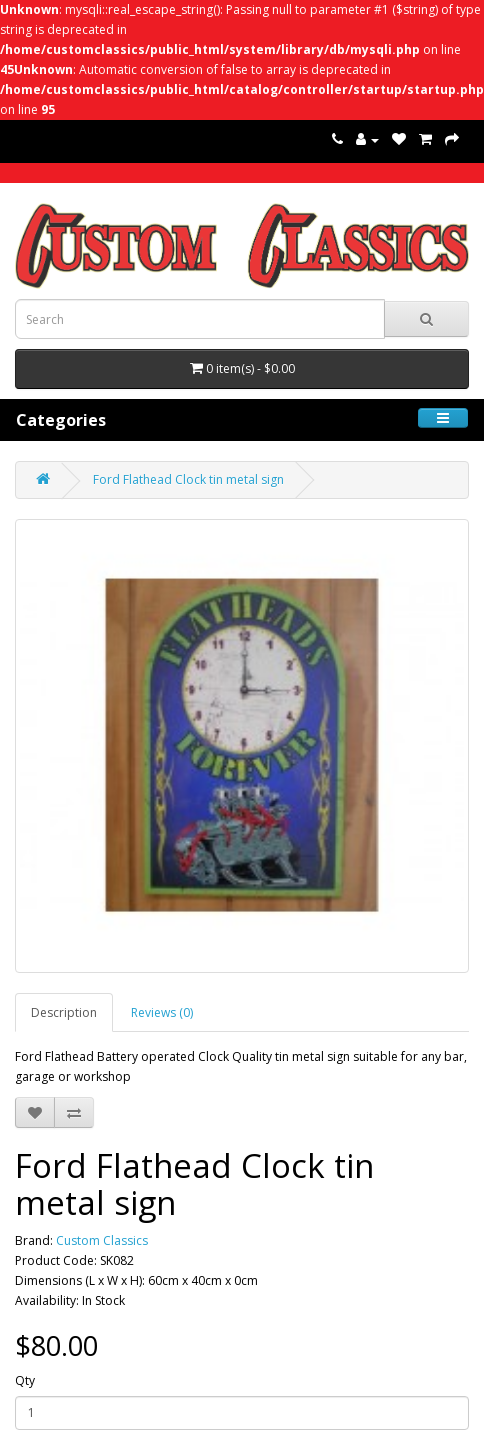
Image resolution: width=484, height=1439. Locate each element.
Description (64, 1012)
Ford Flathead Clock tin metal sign (188, 479)
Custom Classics (102, 1240)
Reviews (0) (162, 1012)
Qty (25, 1380)
